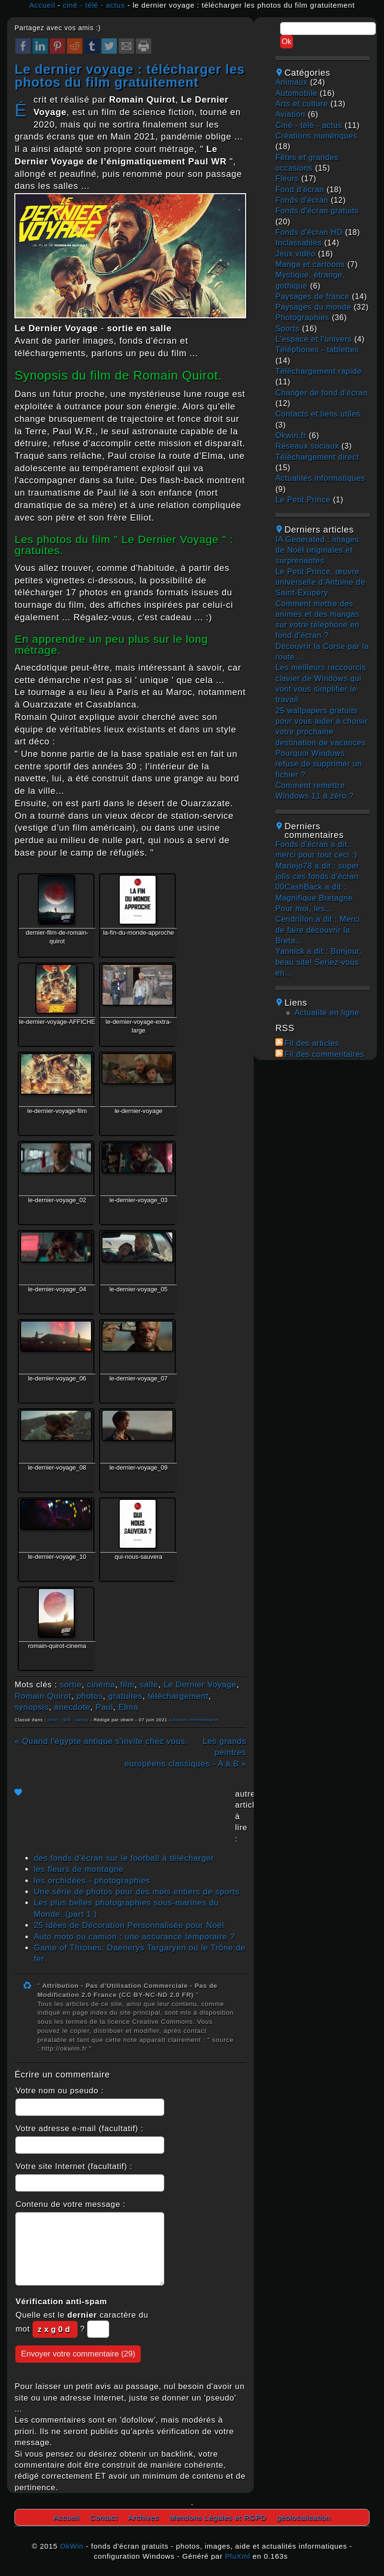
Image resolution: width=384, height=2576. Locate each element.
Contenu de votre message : (70, 2204)
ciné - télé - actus (94, 5)
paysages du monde (313, 307)
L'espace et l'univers (313, 339)
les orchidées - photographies (92, 1880)
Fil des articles (311, 1043)
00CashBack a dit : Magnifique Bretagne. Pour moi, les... (315, 898)
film (128, 1684)
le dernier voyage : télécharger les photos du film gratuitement (129, 76)
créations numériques (316, 136)
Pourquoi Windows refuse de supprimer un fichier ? (318, 764)
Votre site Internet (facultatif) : (73, 2166)
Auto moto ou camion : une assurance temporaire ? (134, 1936)
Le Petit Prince (302, 500)
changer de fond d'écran (321, 393)
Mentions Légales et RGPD (217, 2517)
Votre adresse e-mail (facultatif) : (79, 2128)
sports (287, 329)
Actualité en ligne (326, 1013)
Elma (128, 1707)
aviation (290, 114)
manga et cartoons (310, 264)
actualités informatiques (320, 478)
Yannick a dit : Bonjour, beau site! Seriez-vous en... (318, 962)
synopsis (31, 1707)
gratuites (125, 1696)
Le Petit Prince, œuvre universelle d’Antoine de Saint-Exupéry (320, 582)
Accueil (42, 5)
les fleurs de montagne (78, 1869)
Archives (143, 2517)
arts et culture (301, 104)
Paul (104, 1707)
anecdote (72, 1707)
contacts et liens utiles (318, 414)
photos (90, 1696)
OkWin (71, 2546)
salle (149, 1684)
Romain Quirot (42, 1696)
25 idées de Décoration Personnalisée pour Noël (129, 1925)
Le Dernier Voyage (200, 1684)
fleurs (287, 178)
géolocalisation (303, 2517)
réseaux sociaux (307, 446)
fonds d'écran (301, 200)
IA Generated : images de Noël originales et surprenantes (317, 550)
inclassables (298, 243)
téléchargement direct (317, 457)
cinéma (101, 1684)
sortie (71, 1684)
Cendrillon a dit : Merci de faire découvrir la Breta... (317, 930)
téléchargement (178, 1696)
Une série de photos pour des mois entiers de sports (136, 1891)
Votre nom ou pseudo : (59, 2090)
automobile (296, 93)
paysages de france (312, 296)
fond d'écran (299, 190)
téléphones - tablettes (317, 350)
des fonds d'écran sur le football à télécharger (124, 1858)
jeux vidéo (295, 254)
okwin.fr (290, 435)
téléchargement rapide (318, 371)
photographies (302, 317)
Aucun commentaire (195, 1719)
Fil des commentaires (324, 1054)
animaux (291, 82)
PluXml (237, 2556)
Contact (104, 2517)
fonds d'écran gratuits (317, 211)
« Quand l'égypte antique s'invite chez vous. (101, 1741)
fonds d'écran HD (308, 232)
